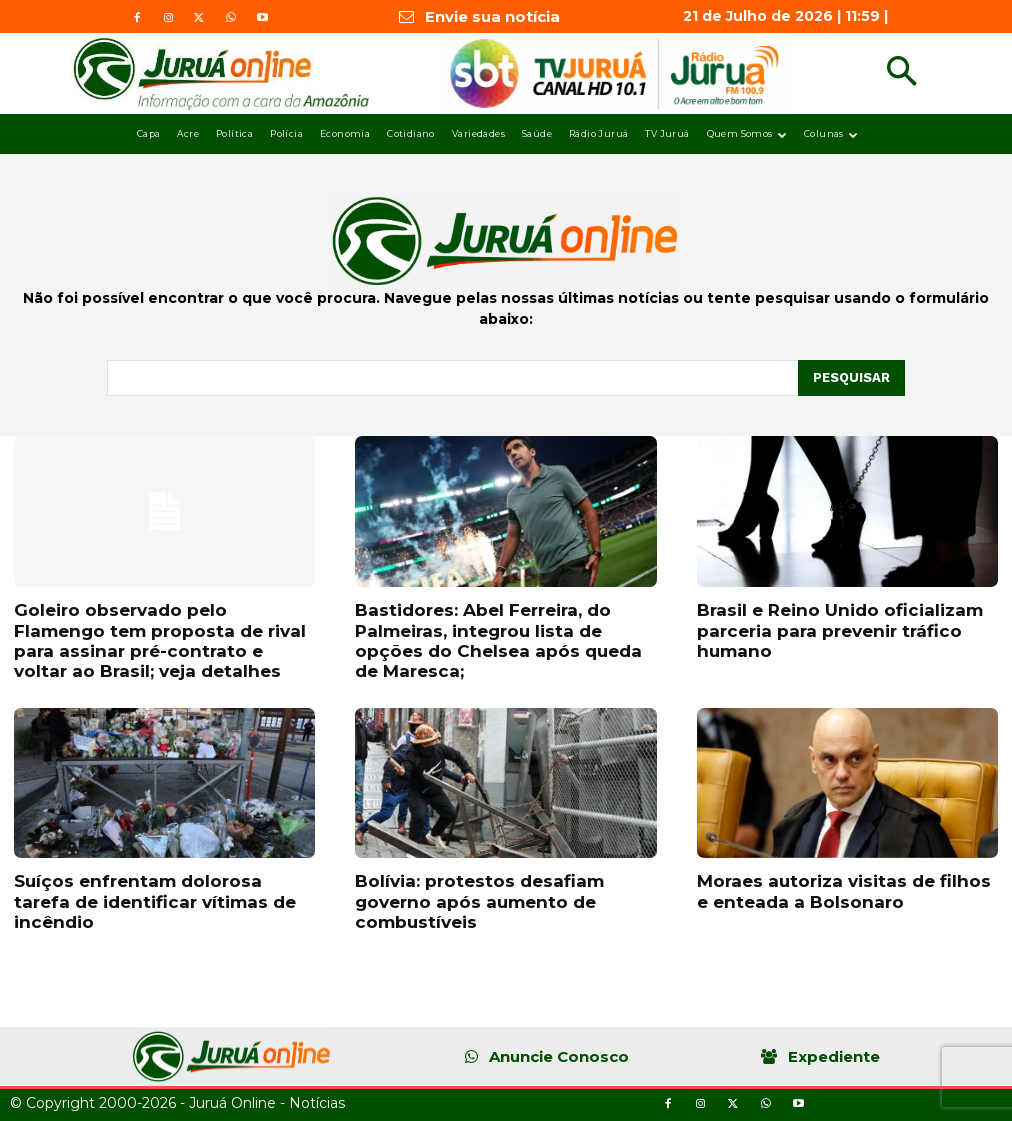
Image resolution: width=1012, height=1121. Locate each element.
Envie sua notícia (492, 16)
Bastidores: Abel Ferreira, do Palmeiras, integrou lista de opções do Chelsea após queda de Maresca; (498, 640)
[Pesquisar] (851, 378)
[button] (901, 73)
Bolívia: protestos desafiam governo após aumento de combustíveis (479, 901)
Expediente (834, 1056)
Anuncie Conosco (559, 1056)
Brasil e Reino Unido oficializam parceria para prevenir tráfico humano (840, 630)
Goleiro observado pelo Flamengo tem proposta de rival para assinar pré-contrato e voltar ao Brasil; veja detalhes (160, 640)
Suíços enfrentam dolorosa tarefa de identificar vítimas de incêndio (155, 901)
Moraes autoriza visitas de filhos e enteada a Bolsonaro (844, 891)
